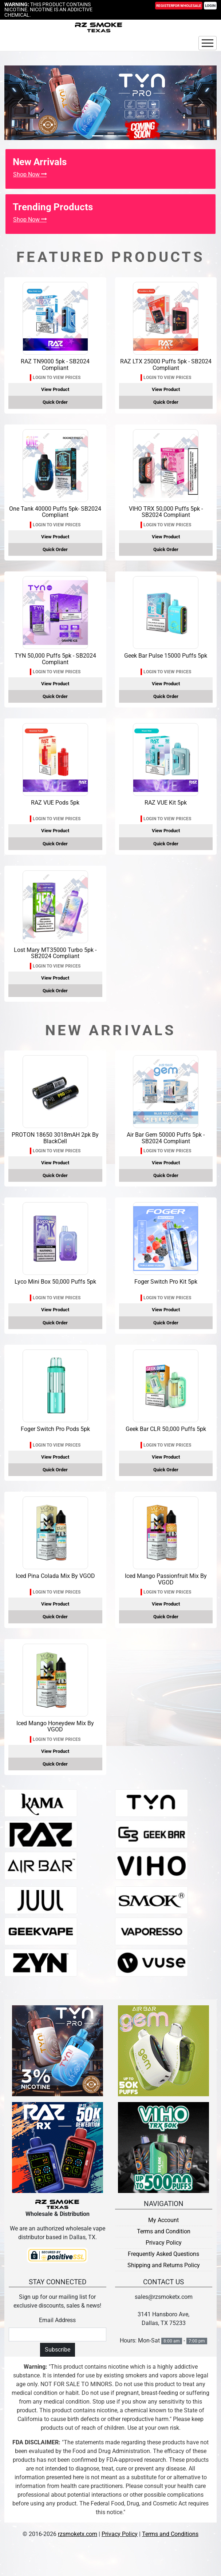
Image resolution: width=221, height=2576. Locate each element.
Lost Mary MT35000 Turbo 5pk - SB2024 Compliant (55, 953)
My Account (163, 2220)
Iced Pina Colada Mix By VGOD (55, 1575)
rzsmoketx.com (77, 2534)
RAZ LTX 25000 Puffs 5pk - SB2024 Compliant (166, 364)
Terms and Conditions (170, 2534)
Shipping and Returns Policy (163, 2265)
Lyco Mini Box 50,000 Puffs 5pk (55, 1281)
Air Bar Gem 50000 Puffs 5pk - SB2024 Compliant (166, 1138)
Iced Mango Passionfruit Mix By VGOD (166, 1579)
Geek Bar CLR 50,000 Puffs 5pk (166, 1428)
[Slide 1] (110, 136)
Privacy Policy (164, 2242)
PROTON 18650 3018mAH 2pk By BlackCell (55, 1138)
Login (210, 6)
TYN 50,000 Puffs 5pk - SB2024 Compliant (55, 659)
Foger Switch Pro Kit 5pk (165, 1281)
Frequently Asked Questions (163, 2253)
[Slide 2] (123, 136)
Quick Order (55, 402)
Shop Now (30, 174)
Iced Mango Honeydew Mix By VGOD (55, 1726)
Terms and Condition (163, 2231)
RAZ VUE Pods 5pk (55, 802)
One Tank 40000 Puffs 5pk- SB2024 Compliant (55, 512)
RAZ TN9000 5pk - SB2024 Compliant (55, 364)
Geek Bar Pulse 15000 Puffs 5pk (165, 655)
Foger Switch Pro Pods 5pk (55, 1428)
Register (178, 5)
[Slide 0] (97, 136)
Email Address (57, 2320)
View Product (55, 389)
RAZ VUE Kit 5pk (166, 802)
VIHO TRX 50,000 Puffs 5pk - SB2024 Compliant (166, 512)
